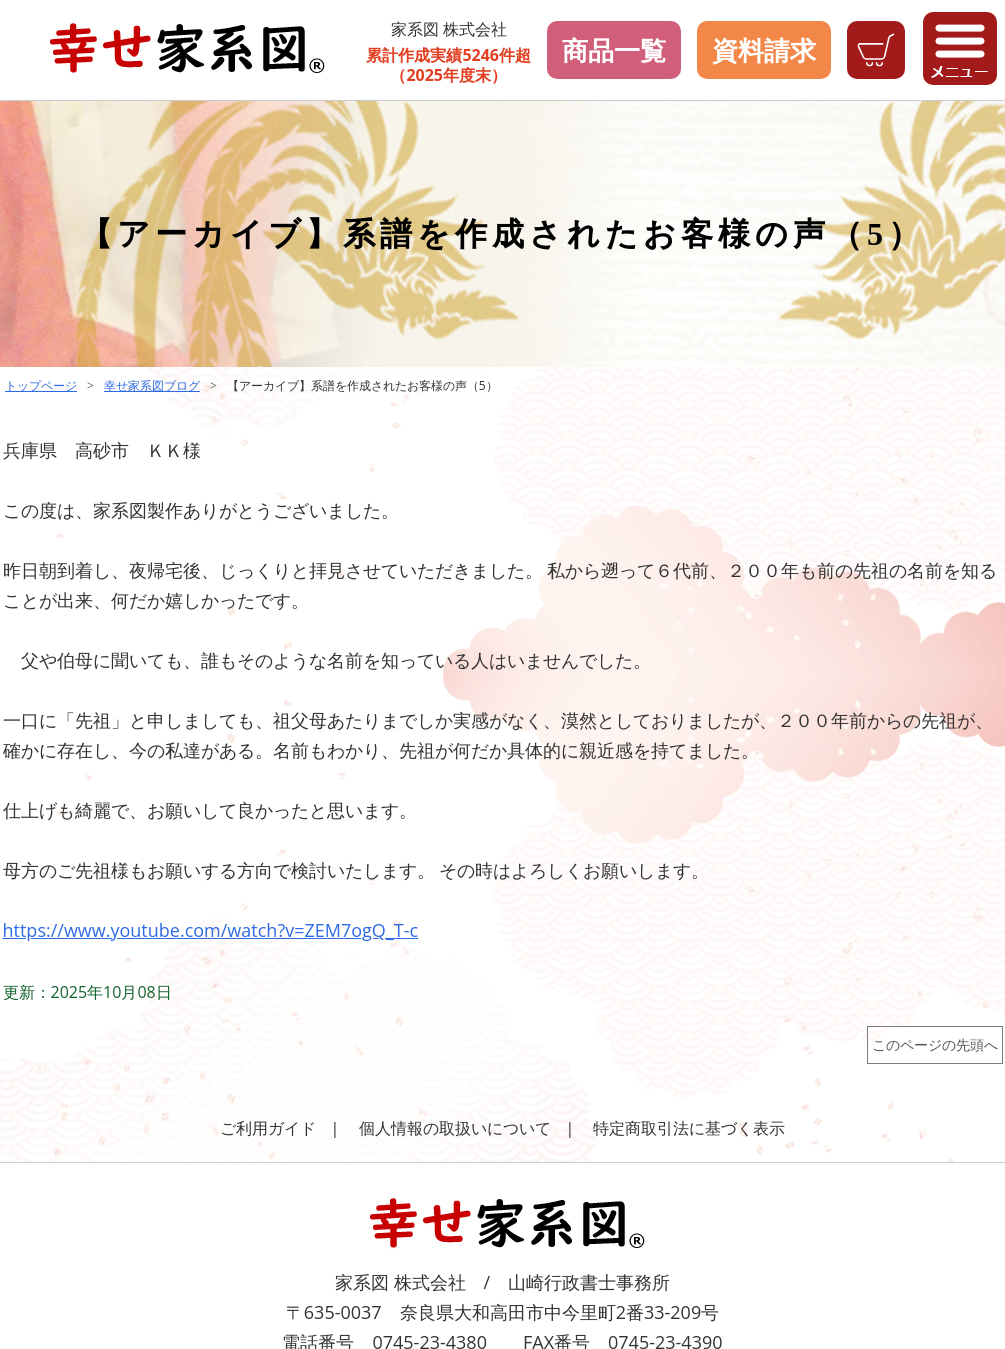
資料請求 (764, 50)
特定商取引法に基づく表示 (689, 1128)
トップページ (41, 385)
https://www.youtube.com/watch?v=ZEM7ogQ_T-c (211, 930)
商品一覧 (614, 50)
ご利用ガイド (268, 1128)
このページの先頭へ (935, 1044)
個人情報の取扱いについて (455, 1128)
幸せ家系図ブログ (152, 385)
